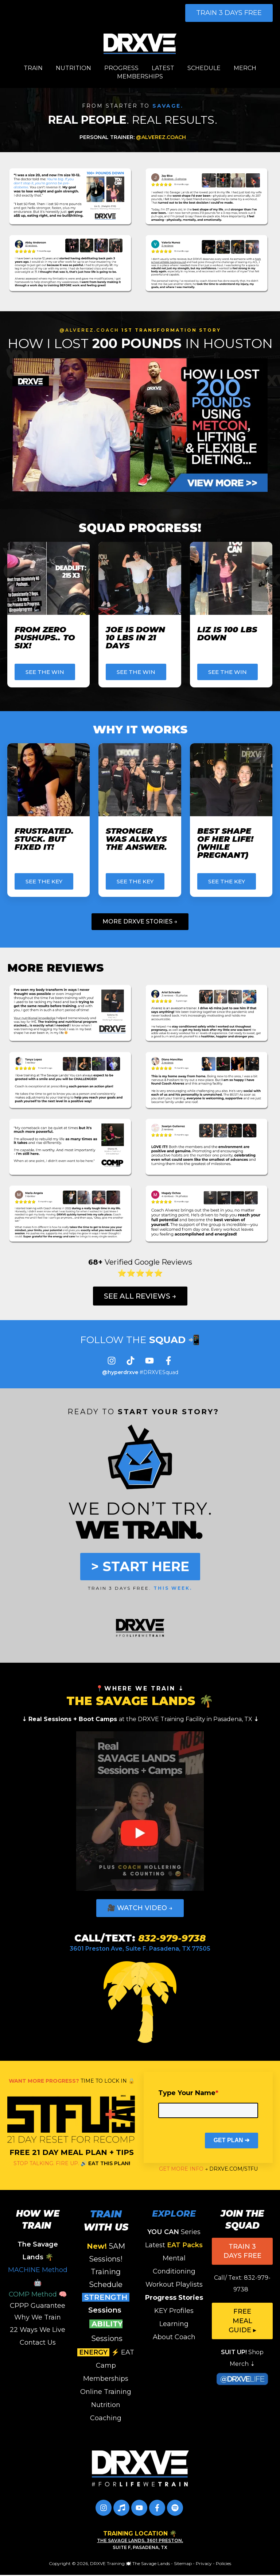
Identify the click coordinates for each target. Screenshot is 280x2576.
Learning (173, 2324)
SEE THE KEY (44, 881)
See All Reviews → (140, 1296)
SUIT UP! (234, 2352)
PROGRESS (121, 68)
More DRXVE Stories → (140, 921)
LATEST (163, 68)
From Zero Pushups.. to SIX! (45, 638)
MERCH (245, 68)
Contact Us (38, 2342)
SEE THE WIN (45, 671)
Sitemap (183, 2563)
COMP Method (33, 2294)
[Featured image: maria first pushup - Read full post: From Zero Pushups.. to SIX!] (48, 578)
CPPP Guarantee (37, 2306)
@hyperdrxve (120, 1372)
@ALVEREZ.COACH (132, 137)
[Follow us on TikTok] (130, 1360)
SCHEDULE (204, 68)
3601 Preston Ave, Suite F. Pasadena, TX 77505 (140, 1948)
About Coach (174, 2337)
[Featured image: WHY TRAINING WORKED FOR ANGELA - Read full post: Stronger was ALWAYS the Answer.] (139, 779)
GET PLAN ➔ (231, 2140)
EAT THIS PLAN (108, 2163)
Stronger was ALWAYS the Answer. (136, 839)
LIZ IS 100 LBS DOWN (227, 634)
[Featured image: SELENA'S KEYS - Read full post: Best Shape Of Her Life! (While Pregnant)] (231, 779)
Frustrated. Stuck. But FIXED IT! (44, 839)
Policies (223, 2563)
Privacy (204, 2563)
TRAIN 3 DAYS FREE (229, 13)
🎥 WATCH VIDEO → (140, 1908)
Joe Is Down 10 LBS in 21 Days (135, 638)
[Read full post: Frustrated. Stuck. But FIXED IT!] (48, 779)
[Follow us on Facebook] (168, 1360)
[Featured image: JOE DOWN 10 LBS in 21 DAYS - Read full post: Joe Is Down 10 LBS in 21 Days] (139, 578)
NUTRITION (73, 68)
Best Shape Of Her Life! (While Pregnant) (225, 843)
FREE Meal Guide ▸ (242, 2320)
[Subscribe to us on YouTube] (149, 1360)
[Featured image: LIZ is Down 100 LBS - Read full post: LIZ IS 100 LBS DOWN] (231, 578)
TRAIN (33, 68)
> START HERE (140, 1566)
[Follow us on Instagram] (111, 1360)
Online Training (105, 2392)
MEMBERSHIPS (140, 76)
